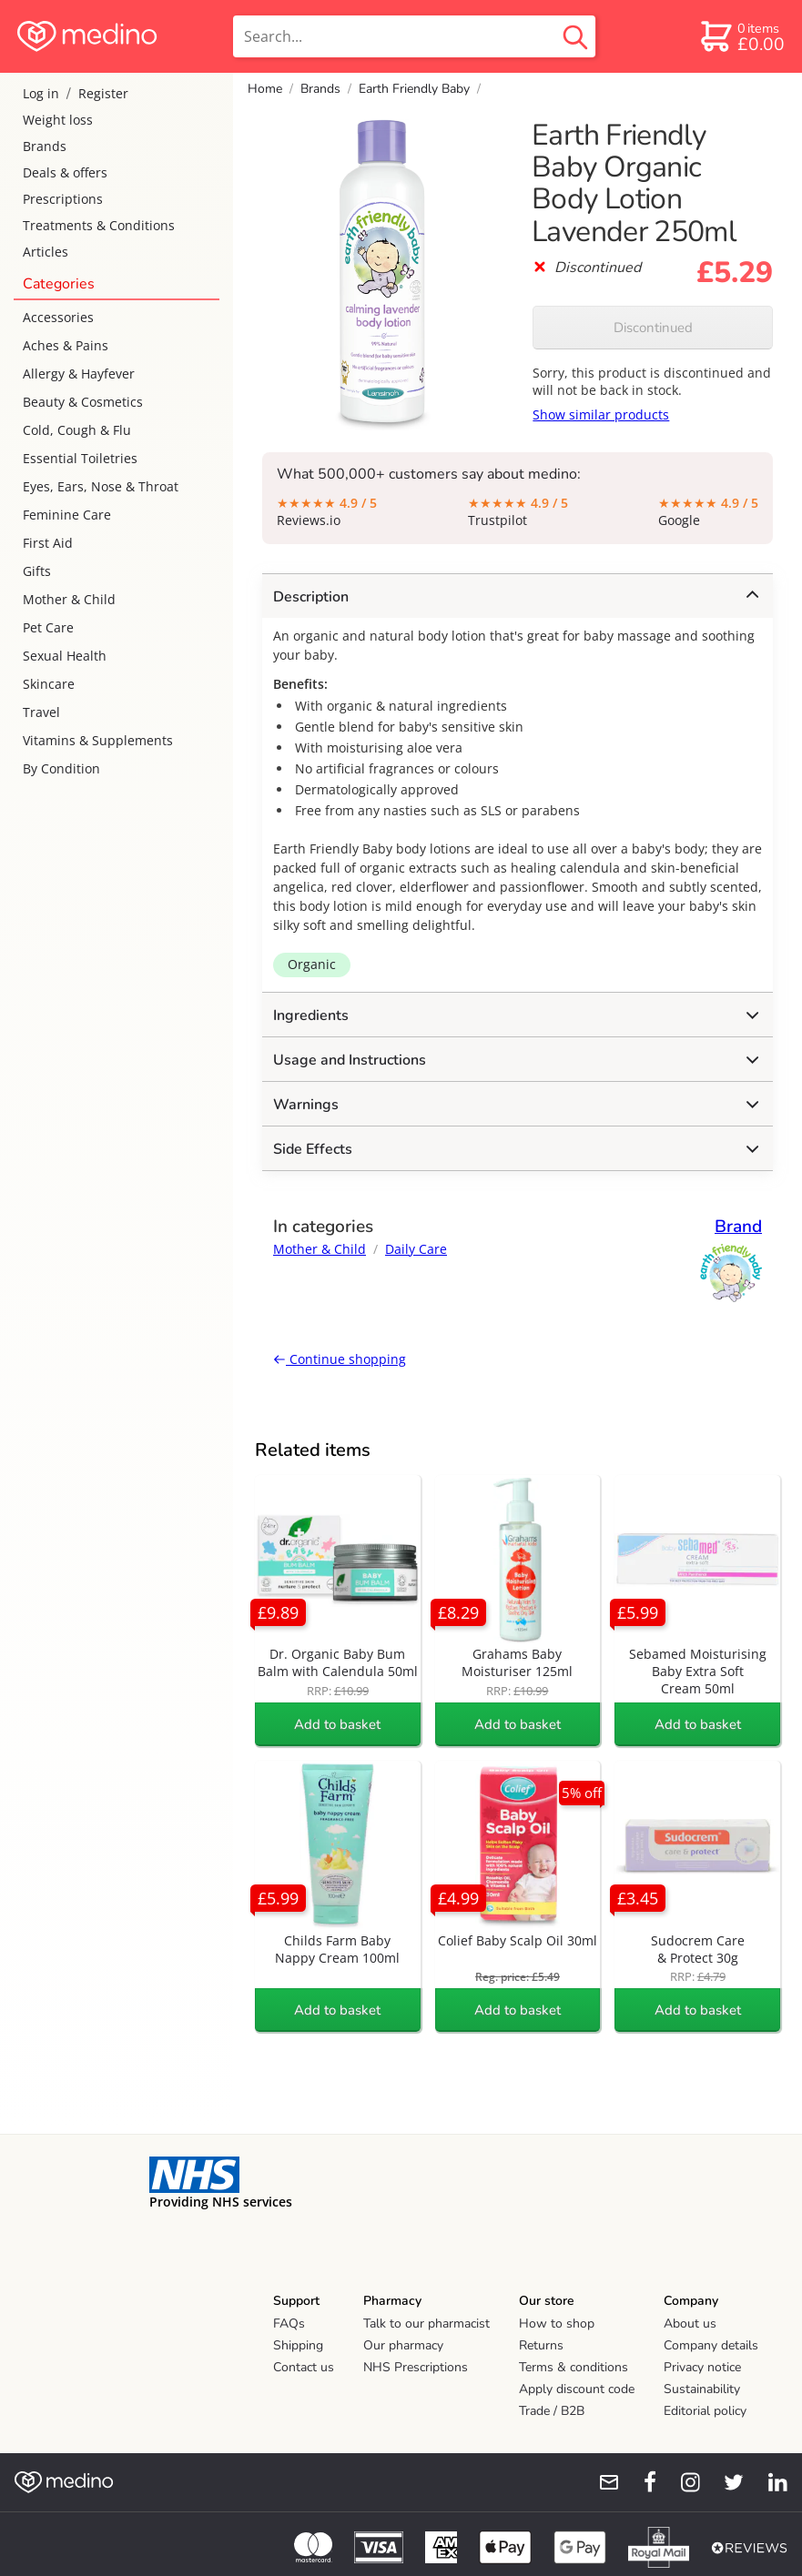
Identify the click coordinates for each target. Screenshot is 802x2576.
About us (690, 2323)
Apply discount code (576, 2389)
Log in (41, 93)
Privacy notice (702, 2367)
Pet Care (48, 627)
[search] (414, 36)
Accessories (58, 317)
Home (265, 88)
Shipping (298, 2345)
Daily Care (416, 1249)
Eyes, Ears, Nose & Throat (100, 486)
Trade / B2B (551, 2410)
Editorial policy (705, 2410)
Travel (41, 712)
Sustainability (702, 2389)
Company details (711, 2345)
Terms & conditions (573, 2367)
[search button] (575, 36)
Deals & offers (65, 172)
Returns (541, 2345)
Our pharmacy (403, 2345)
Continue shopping (339, 1359)
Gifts (37, 571)
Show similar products (601, 414)
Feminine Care (67, 514)
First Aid (48, 542)
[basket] (741, 36)
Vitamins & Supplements (98, 740)
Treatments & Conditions (99, 225)
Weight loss (58, 119)
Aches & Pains (65, 345)
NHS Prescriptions (415, 2367)
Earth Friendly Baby (414, 88)
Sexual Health (65, 655)
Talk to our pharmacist (426, 2323)
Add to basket (337, 1724)
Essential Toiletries (80, 458)
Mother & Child (69, 599)
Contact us (303, 2367)
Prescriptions (63, 198)
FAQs (289, 2323)
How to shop (556, 2323)
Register (103, 93)
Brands (44, 146)
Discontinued (653, 327)
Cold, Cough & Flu (77, 430)
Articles (45, 251)
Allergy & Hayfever (79, 373)
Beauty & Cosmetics (83, 401)
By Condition (61, 768)
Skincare (49, 683)
